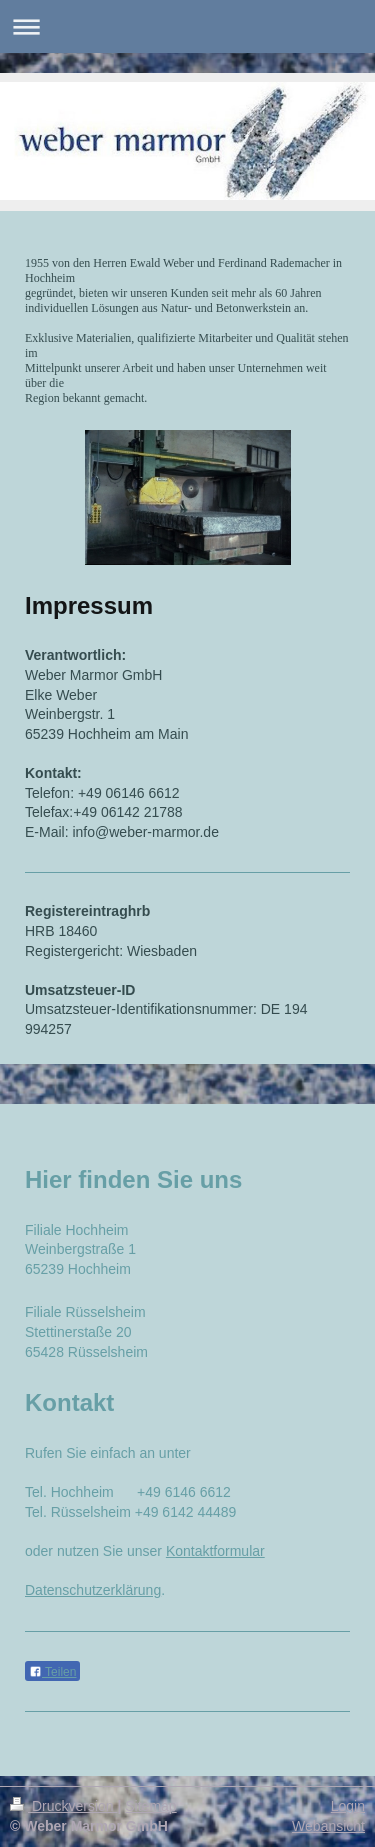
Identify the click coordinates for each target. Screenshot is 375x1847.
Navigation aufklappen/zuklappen (187, 26)
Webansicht (328, 1826)
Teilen (52, 1672)
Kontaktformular (215, 1551)
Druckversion (63, 1806)
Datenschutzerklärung (93, 1590)
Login (348, 1806)
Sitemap (150, 1806)
